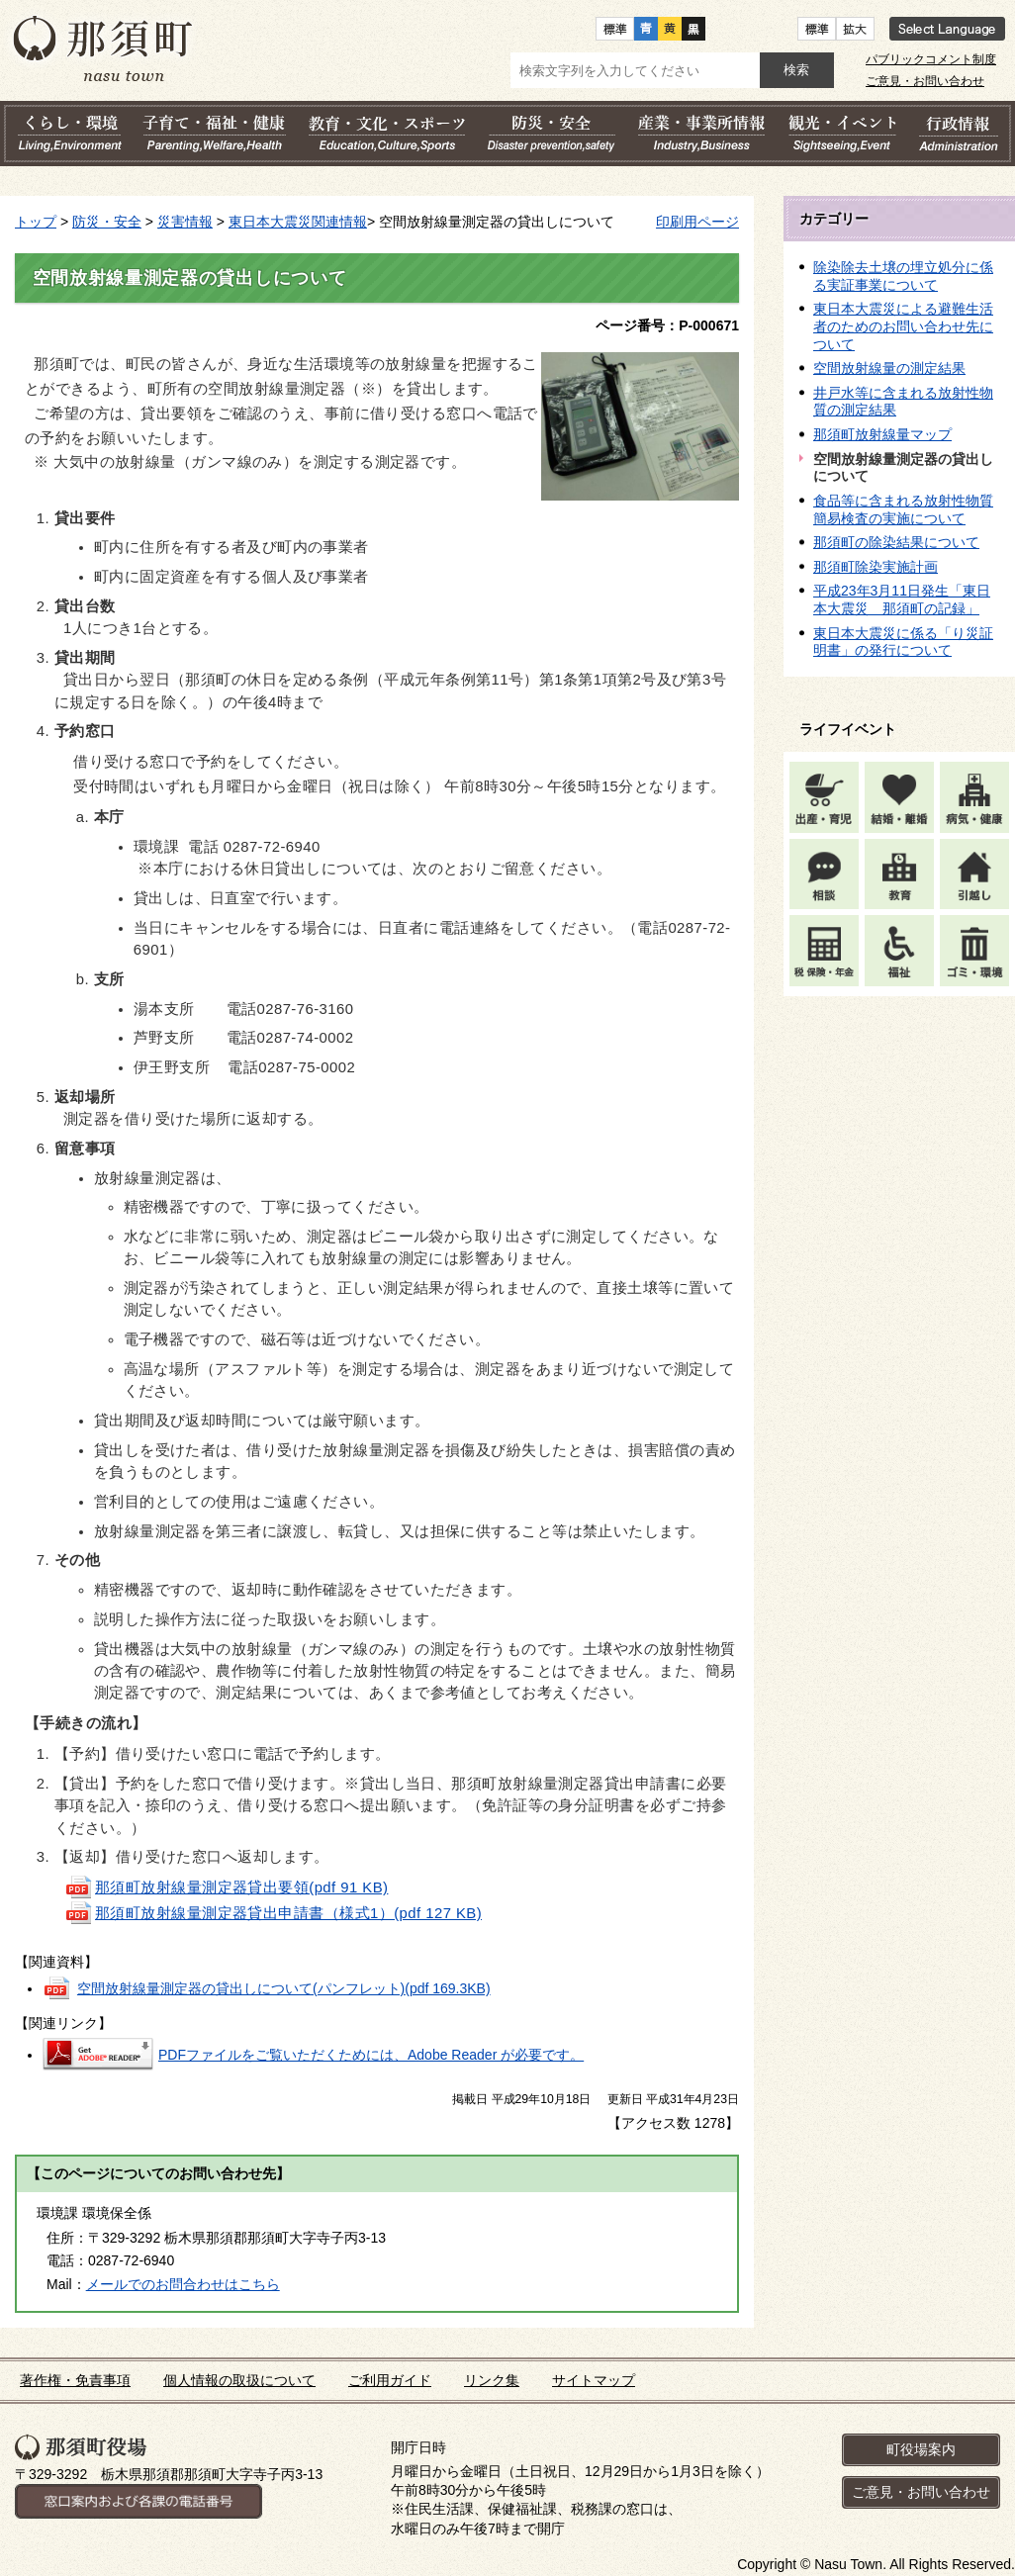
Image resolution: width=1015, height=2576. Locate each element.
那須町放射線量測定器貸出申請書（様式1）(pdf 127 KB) (273, 1913)
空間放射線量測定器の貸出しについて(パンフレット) (284, 1988)
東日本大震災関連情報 (298, 222)
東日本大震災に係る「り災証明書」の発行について (903, 642)
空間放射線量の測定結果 (889, 368)
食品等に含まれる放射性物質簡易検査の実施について (903, 509)
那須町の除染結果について (896, 542)
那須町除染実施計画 (875, 567)
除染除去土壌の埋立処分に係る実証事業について (903, 276)
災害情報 (185, 222)
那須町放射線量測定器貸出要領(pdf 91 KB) (226, 1887)
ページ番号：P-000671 (667, 325)
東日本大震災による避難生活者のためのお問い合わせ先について (903, 326)
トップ (35, 222)
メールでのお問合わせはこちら (183, 2284)
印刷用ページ (697, 222)
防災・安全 (106, 222)
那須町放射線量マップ (882, 434)
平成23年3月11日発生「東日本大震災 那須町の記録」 (901, 599)
